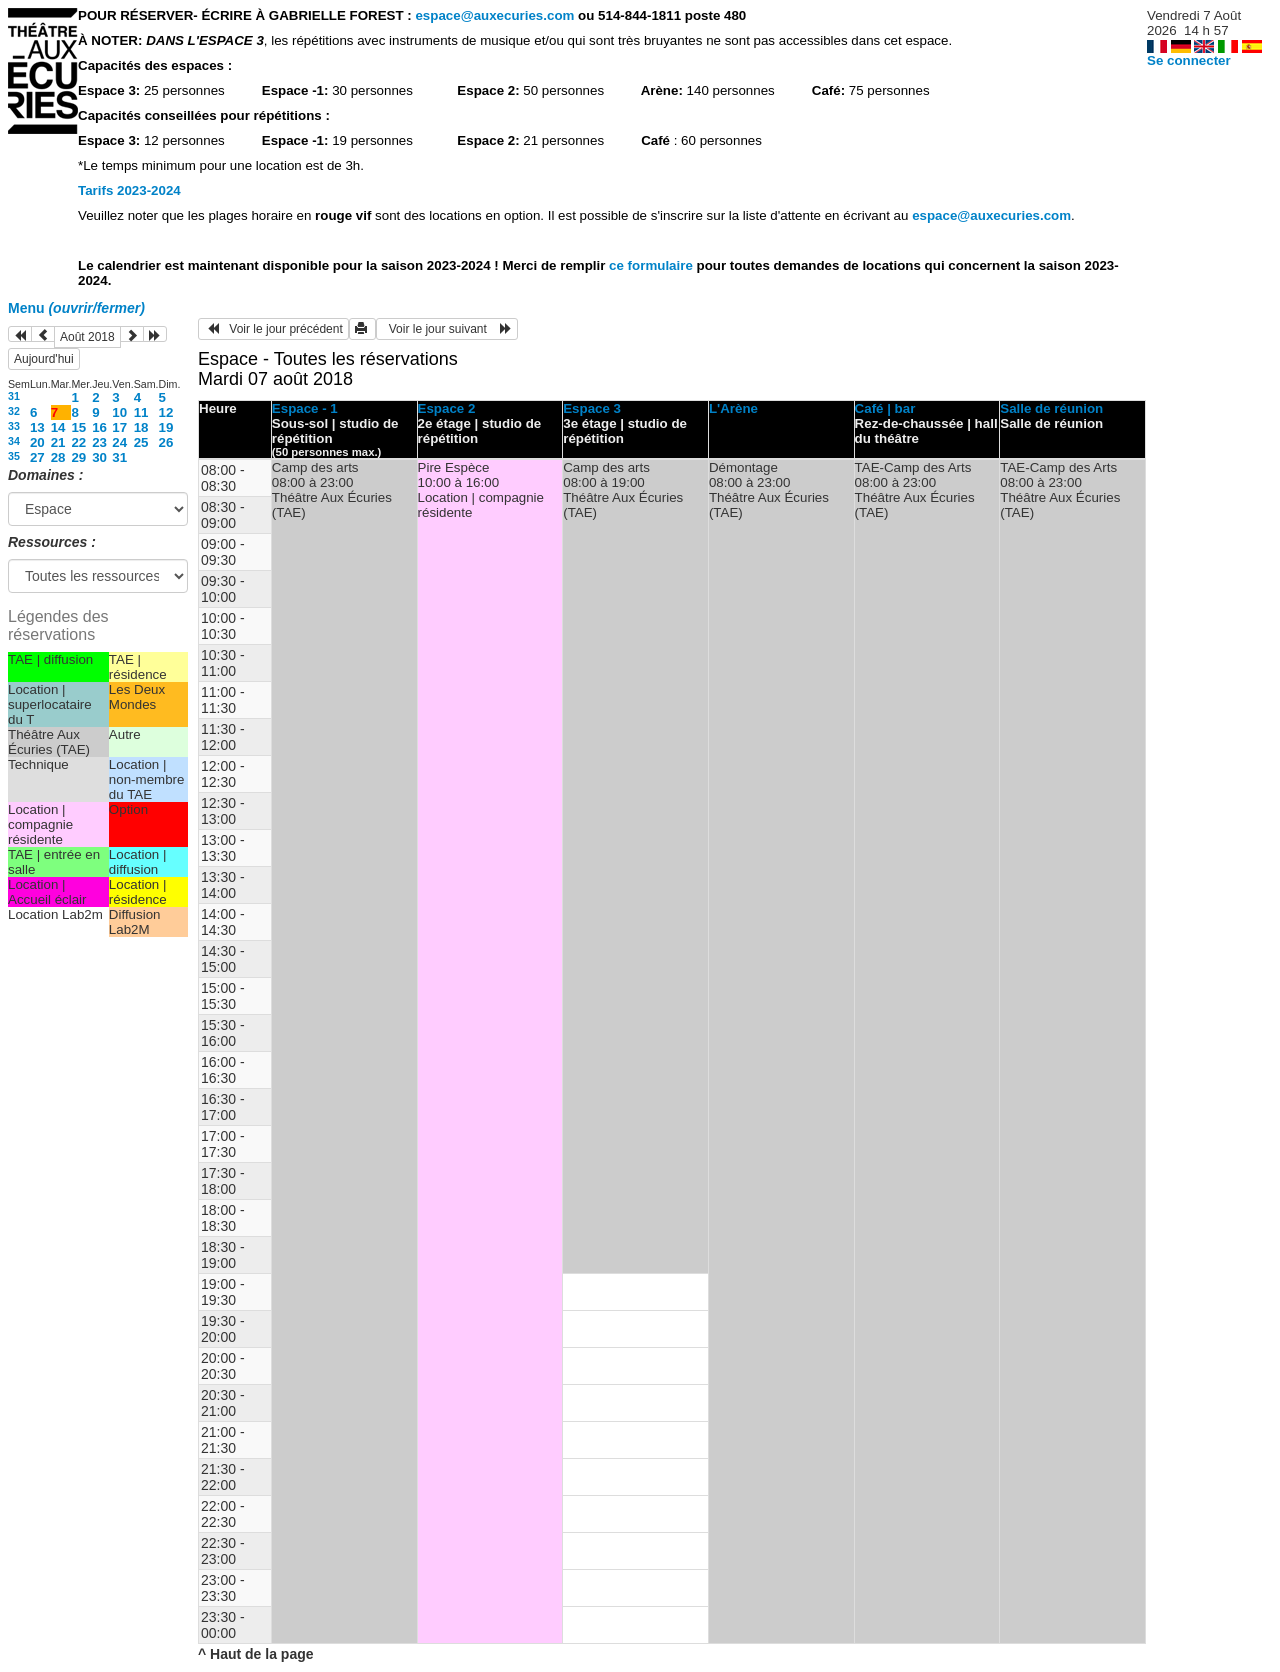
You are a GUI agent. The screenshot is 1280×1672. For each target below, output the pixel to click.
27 (37, 457)
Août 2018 (87, 337)
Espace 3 (592, 408)
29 (78, 457)
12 (166, 412)
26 (166, 442)
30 (99, 457)
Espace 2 (447, 408)
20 (37, 442)
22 (78, 442)
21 (58, 442)
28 (58, 457)
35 (14, 456)
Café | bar (885, 408)
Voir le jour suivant (447, 329)
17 (119, 427)
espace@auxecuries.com (494, 15)
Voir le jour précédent (273, 329)
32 (14, 411)
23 (99, 442)
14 (58, 427)
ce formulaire (652, 265)
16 (99, 427)
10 (119, 412)
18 (141, 427)
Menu (76, 308)
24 (119, 442)
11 (141, 412)
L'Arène (733, 408)
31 (14, 396)
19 (166, 427)
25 (141, 442)
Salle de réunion (1051, 408)
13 (37, 427)
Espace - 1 (305, 408)
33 (14, 426)
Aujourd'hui (44, 359)
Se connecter (1189, 60)
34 (14, 441)
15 (78, 427)
